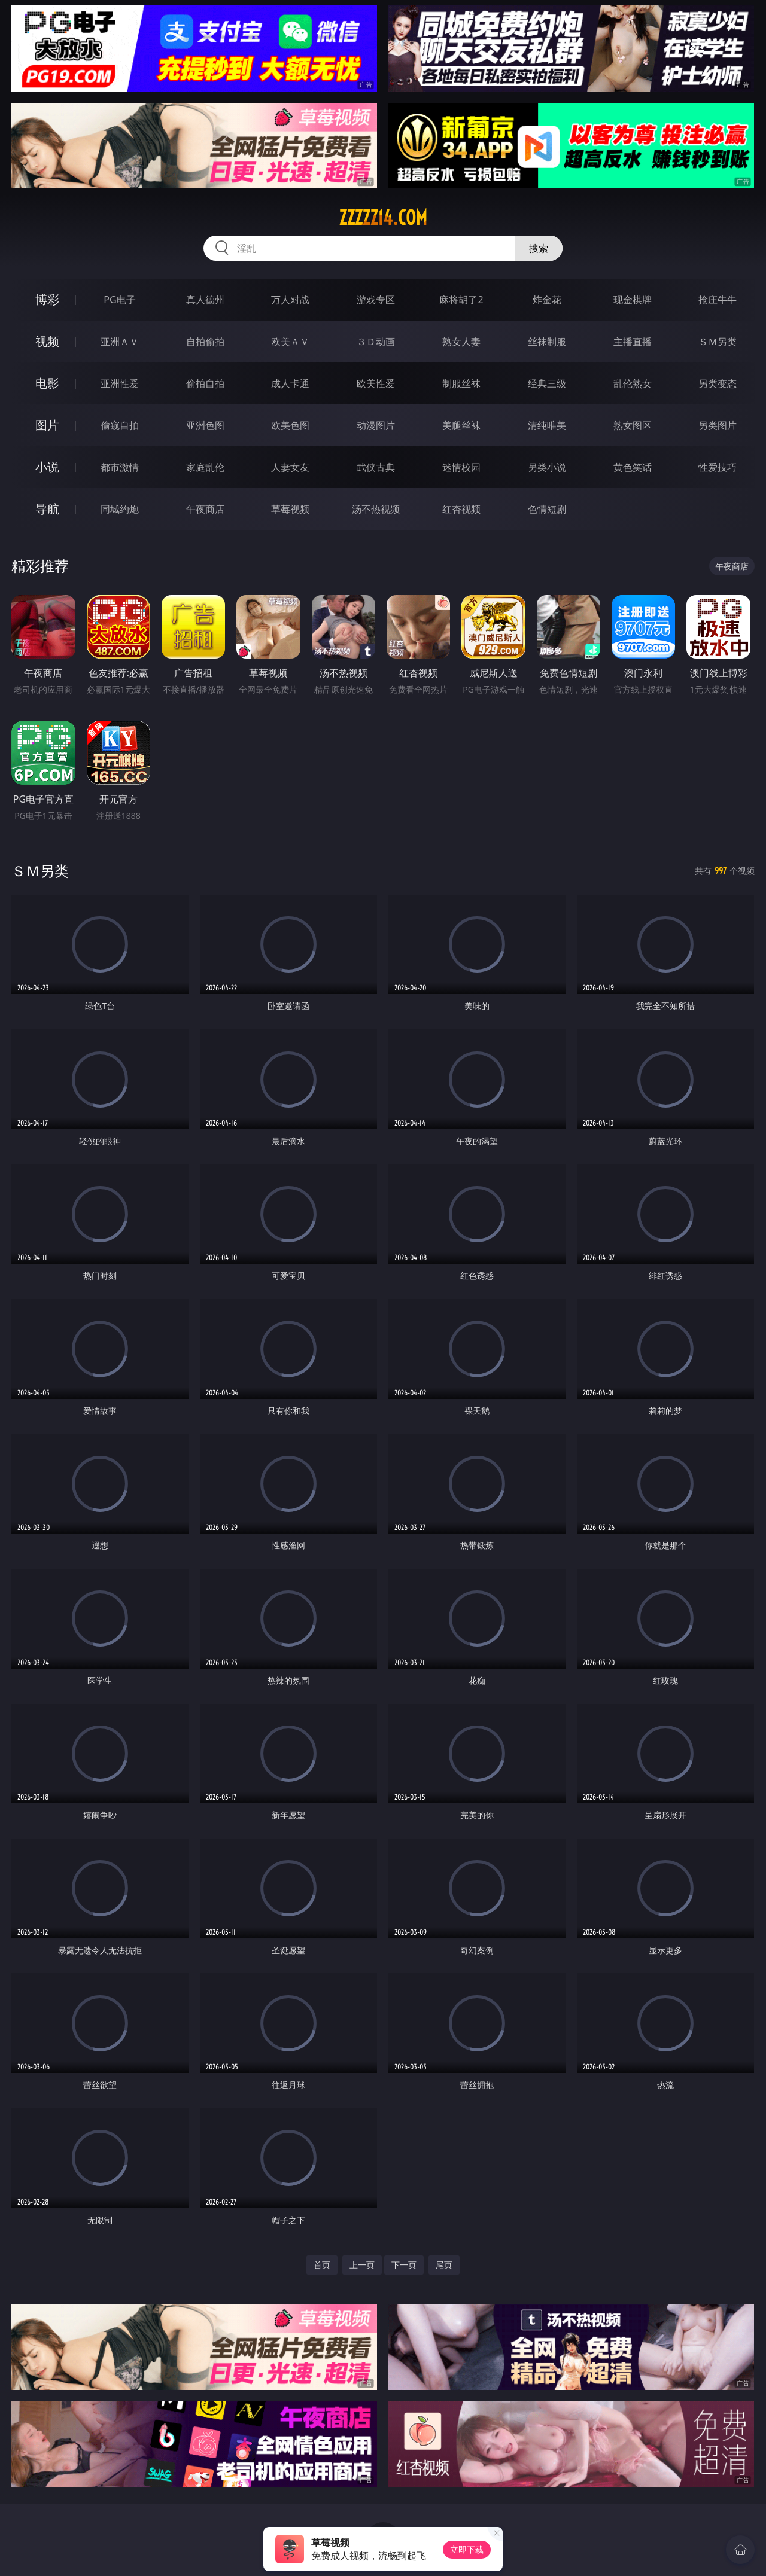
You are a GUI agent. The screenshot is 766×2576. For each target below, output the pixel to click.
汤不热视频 (376, 509)
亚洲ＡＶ (120, 341)
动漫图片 (376, 425)
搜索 (538, 248)
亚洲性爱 (120, 383)
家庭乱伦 (205, 467)
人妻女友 (290, 467)
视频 (47, 341)
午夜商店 (205, 509)
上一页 (362, 2264)
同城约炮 (120, 509)
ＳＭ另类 (717, 341)
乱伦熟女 (632, 383)
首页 (322, 2264)
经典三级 (547, 383)
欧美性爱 (376, 383)
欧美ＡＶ (290, 341)
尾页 (444, 2264)
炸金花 (547, 299)
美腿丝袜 (461, 425)
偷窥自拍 (120, 425)
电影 (47, 383)
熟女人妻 (461, 341)
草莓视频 (290, 509)
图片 (47, 425)
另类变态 (717, 383)
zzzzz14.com (383, 218)
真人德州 (205, 299)
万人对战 (290, 299)
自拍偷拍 (205, 341)
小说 (47, 467)
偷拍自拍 (205, 383)
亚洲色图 (205, 425)
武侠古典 (376, 467)
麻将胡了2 (461, 299)
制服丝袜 (461, 383)
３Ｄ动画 (376, 341)
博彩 (47, 299)
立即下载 (467, 2549)
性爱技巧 (717, 467)
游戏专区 (376, 299)
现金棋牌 (632, 299)
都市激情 (120, 467)
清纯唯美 (547, 425)
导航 (47, 509)
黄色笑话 (632, 467)
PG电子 (119, 299)
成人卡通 (290, 383)
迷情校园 (461, 467)
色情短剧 (547, 509)
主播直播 (632, 341)
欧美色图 (290, 425)
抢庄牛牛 (717, 299)
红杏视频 (461, 509)
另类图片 (717, 425)
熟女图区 (632, 425)
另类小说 (547, 467)
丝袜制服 (547, 341)
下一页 (404, 2264)
